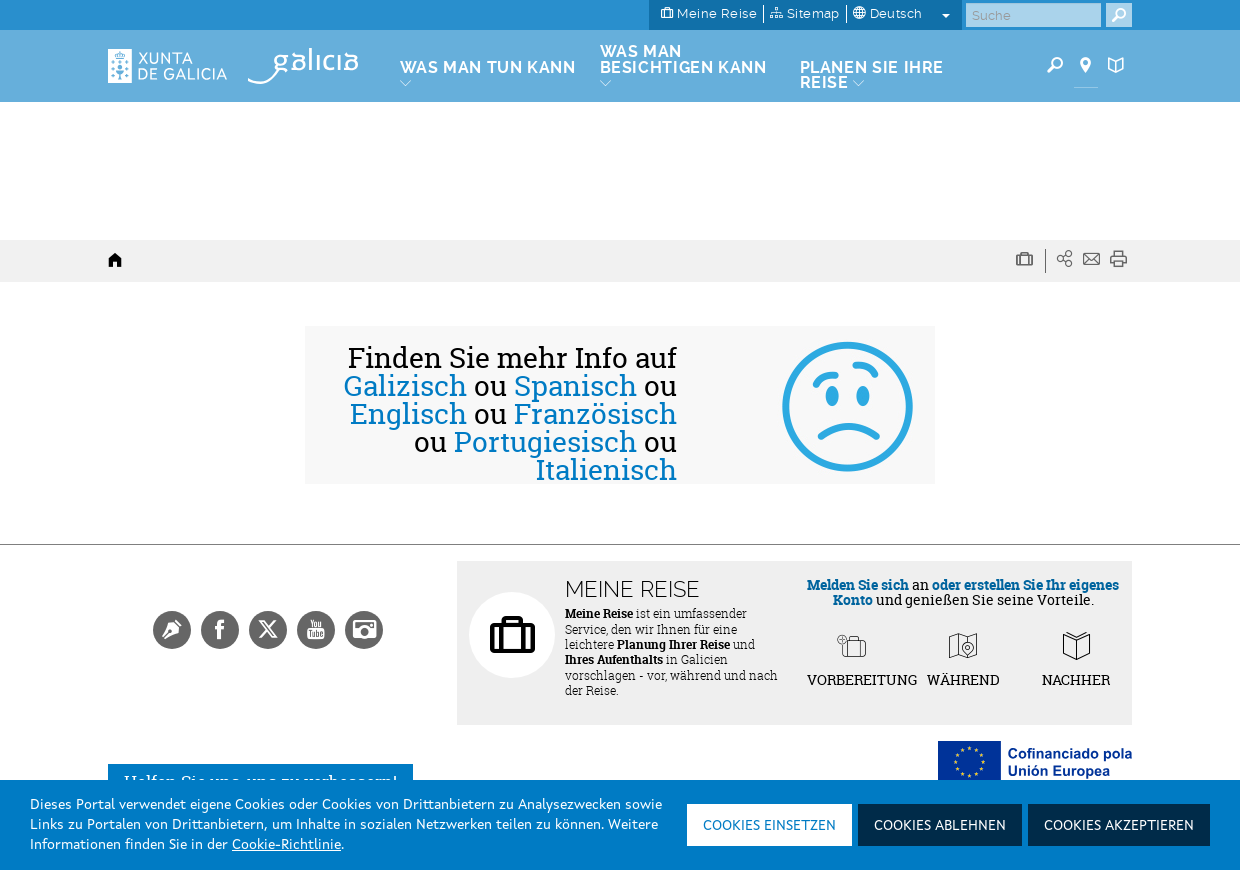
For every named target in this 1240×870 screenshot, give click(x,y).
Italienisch (606, 470)
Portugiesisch (545, 442)
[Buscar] (1033, 15)
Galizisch (405, 386)
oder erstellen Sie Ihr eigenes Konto (976, 592)
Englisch (408, 414)
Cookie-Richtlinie (286, 845)
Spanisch (575, 386)
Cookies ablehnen (940, 826)
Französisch (595, 414)
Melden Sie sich (858, 584)
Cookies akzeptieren (1119, 826)
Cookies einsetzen (769, 826)
